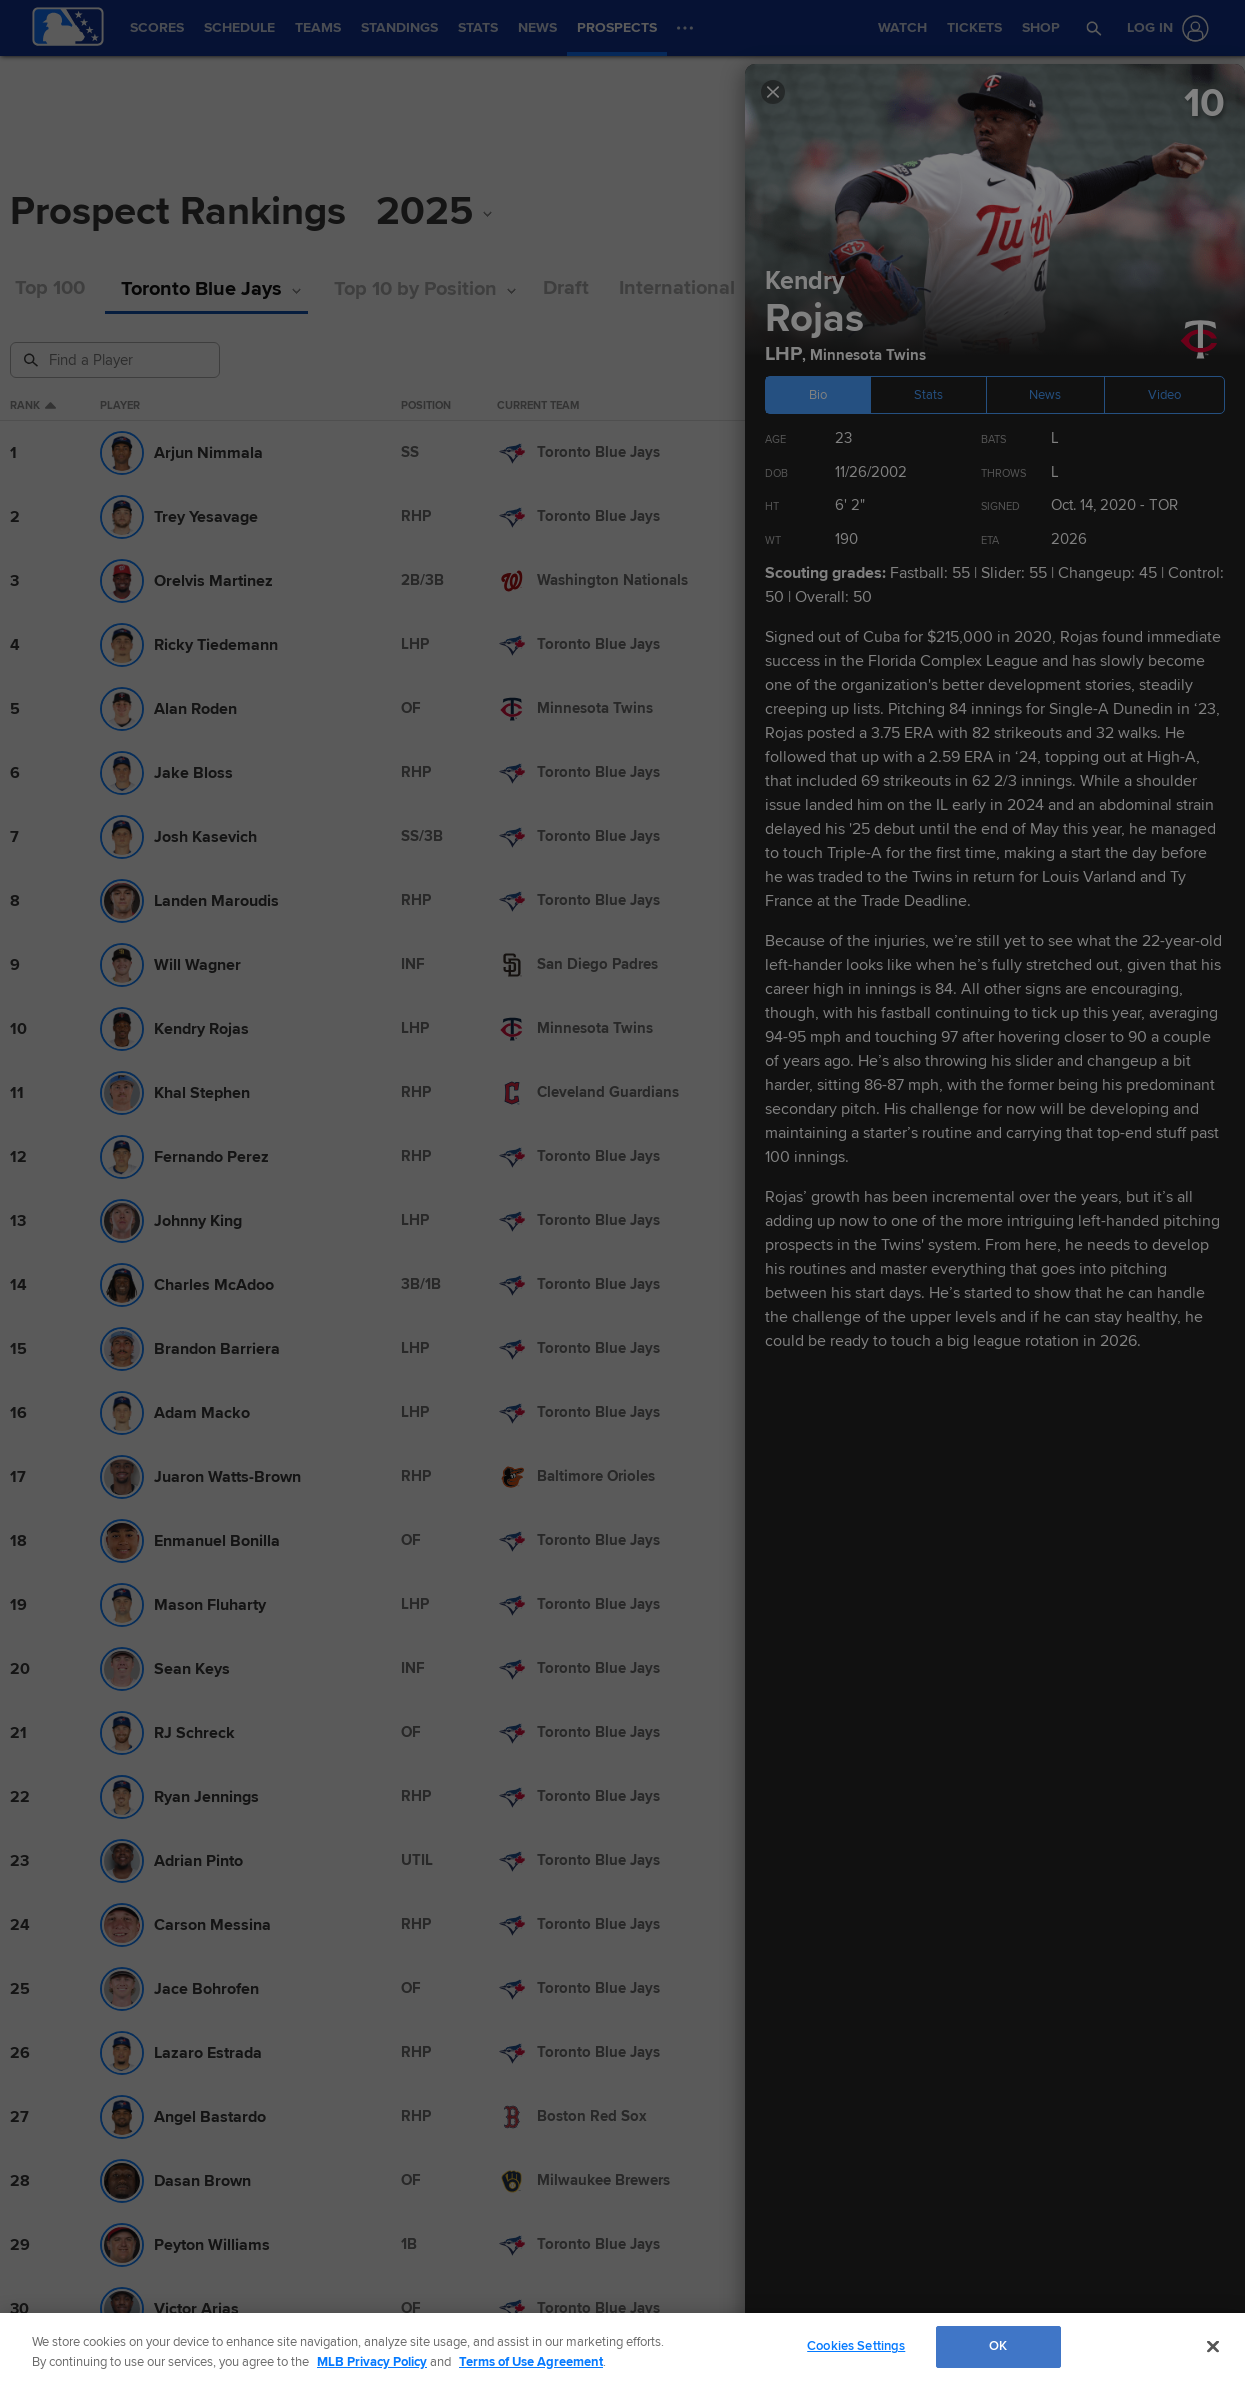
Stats (928, 395)
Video (1164, 395)
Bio (818, 395)
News (1045, 395)
